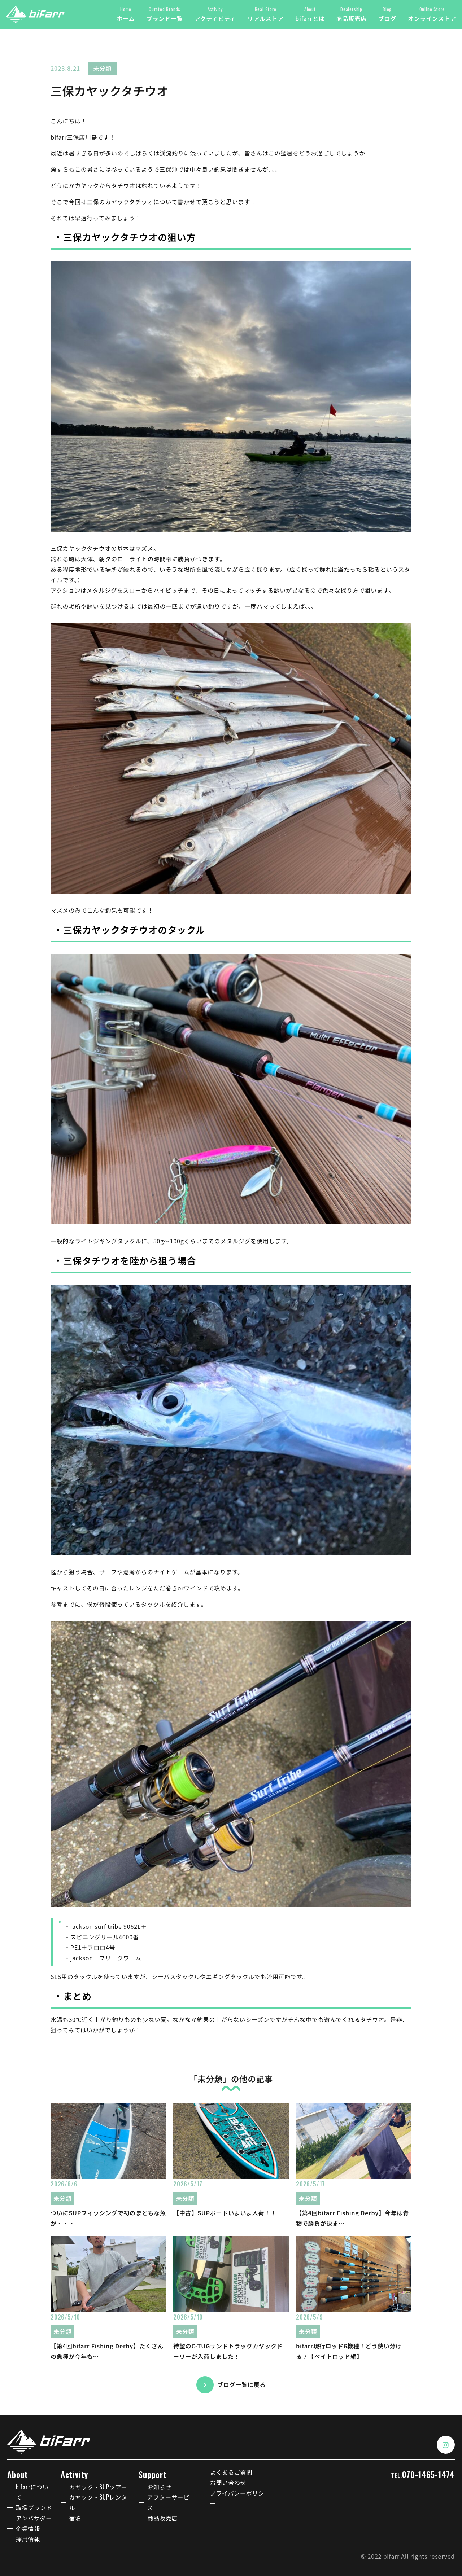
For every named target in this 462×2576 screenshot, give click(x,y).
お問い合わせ (228, 2482)
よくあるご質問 (231, 2472)
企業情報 (28, 2528)
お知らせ (159, 2487)
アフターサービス (168, 2502)
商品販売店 (162, 2518)
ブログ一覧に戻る (241, 2384)
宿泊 (75, 2518)
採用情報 (28, 2539)
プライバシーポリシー (237, 2498)
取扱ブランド (34, 2507)
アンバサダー (34, 2518)
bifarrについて (32, 2492)
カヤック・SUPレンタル (98, 2502)
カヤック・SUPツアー (98, 2487)
